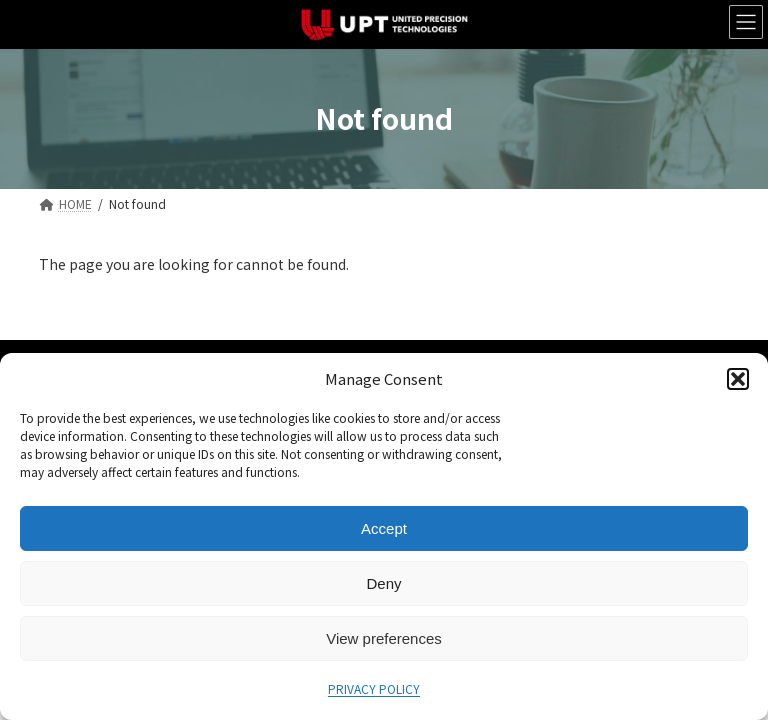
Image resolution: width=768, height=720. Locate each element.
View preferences (384, 638)
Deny (383, 583)
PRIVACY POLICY (374, 688)
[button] (738, 379)
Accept (384, 528)
